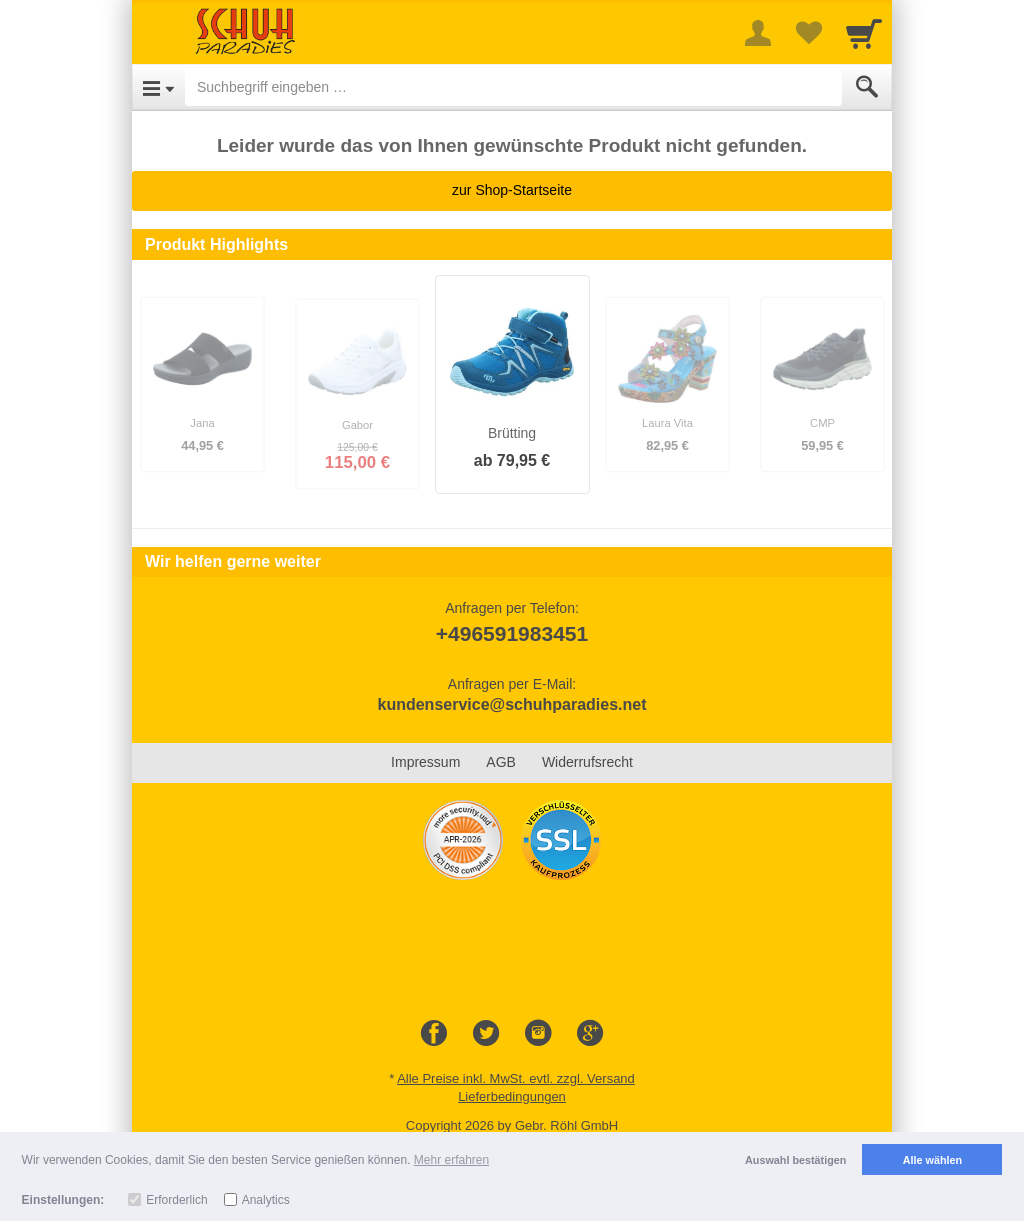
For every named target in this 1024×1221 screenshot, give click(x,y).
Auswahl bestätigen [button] (795, 1160)
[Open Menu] (158, 87)
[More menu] (758, 33)
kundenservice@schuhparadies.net (511, 704)
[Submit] (867, 87)
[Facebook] (434, 1034)
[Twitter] (486, 1034)
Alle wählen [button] (932, 1160)
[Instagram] (538, 1034)
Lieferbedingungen (512, 1096)
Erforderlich (176, 1200)
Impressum (425, 762)
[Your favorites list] (808, 33)
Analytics (266, 1200)
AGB (501, 762)
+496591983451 (512, 633)
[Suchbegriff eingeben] (513, 87)
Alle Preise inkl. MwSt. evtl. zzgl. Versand (516, 1078)
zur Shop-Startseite (512, 190)
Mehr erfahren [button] (451, 1160)
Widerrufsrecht (587, 762)
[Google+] (590, 1034)
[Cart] (864, 33)
